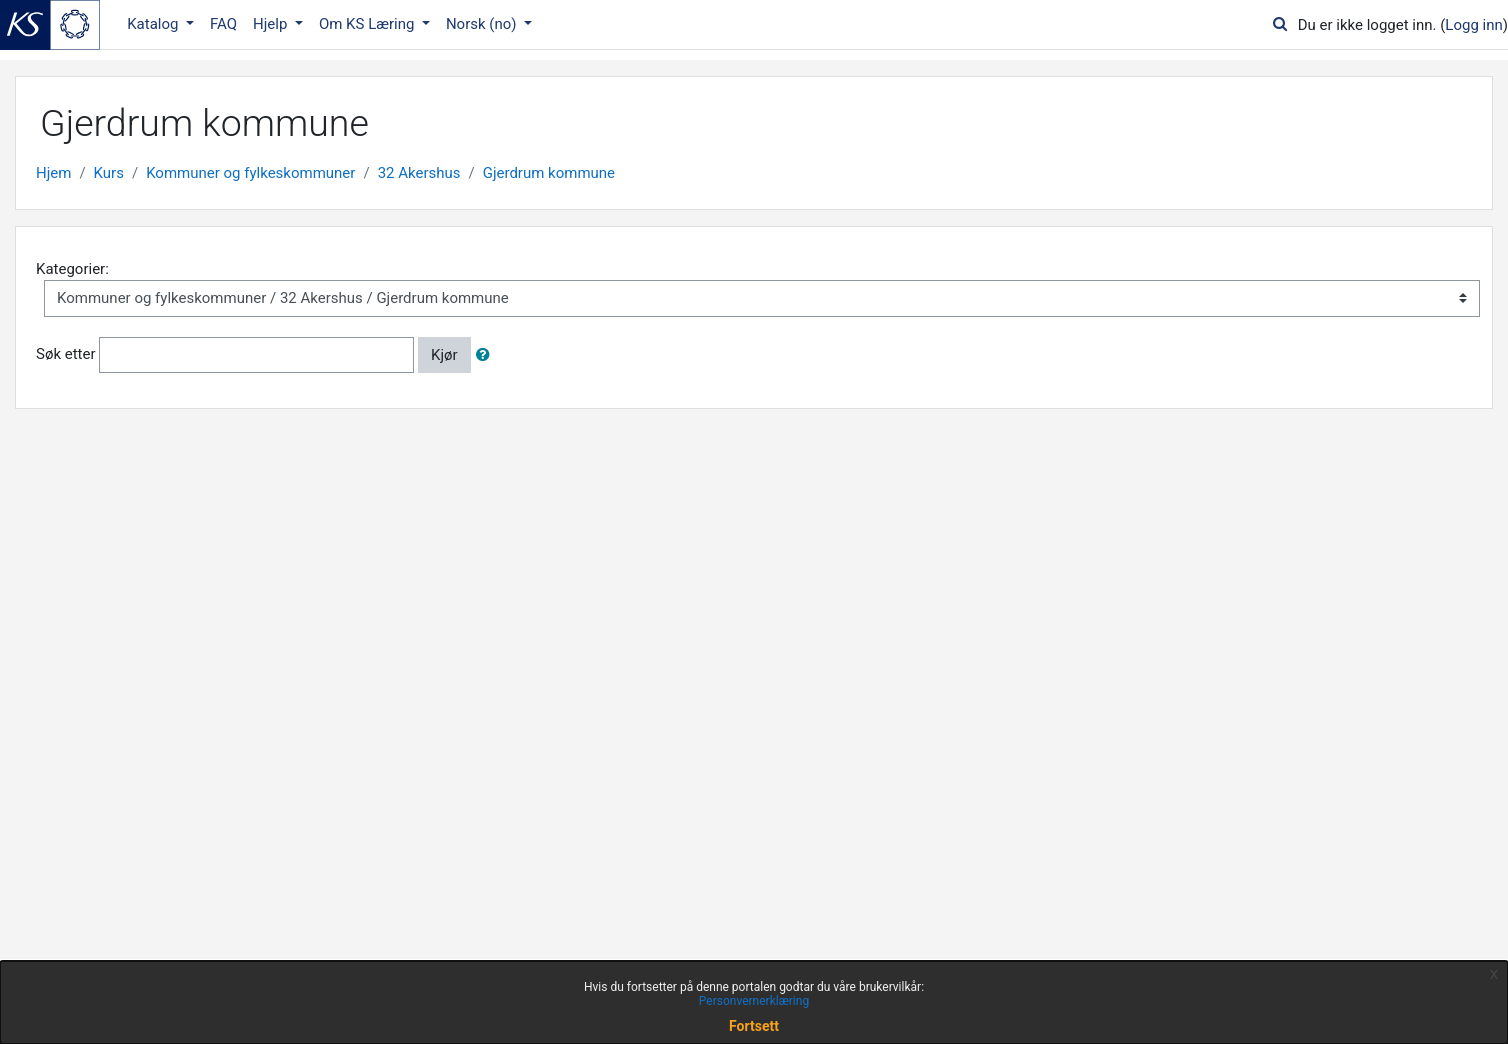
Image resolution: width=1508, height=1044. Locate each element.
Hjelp (272, 24)
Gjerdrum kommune (549, 173)
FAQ (223, 24)
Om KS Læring (368, 24)
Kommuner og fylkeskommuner (250, 173)
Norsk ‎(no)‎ (483, 24)
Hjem (53, 173)
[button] (487, 355)
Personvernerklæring (754, 1001)
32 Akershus (419, 173)
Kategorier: (72, 269)
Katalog (154, 24)
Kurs (109, 173)
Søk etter (66, 354)
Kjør (444, 355)
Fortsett (754, 1026)
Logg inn (1473, 25)
